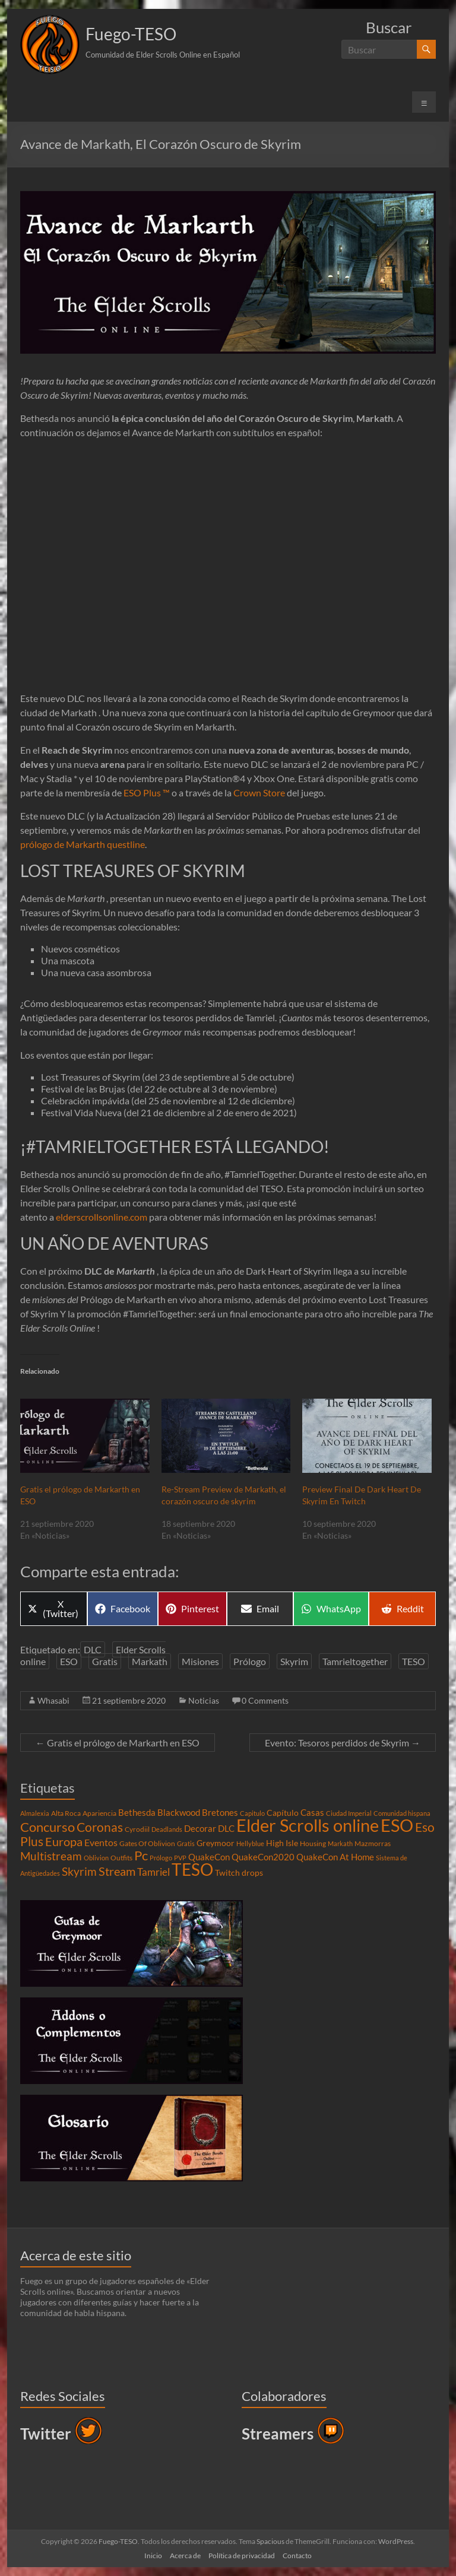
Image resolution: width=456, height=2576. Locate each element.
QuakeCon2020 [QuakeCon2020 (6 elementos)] (263, 1856)
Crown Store (259, 792)
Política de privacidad (241, 2555)
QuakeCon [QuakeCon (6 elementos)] (209, 1856)
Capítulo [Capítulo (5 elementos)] (283, 1813)
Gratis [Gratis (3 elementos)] (186, 1843)
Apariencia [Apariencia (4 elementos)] (99, 1813)
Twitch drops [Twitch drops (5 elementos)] (239, 1873)
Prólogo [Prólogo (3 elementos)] (161, 1858)
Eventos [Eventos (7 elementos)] (101, 1842)
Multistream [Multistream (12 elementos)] (51, 1856)
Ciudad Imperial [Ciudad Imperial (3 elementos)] (349, 1813)
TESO (413, 1661)
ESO (69, 1661)
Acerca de (185, 2555)
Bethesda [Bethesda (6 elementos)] (137, 1812)
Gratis (105, 1661)
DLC (93, 1649)
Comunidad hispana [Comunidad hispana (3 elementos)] (401, 1813)
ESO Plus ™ (147, 792)
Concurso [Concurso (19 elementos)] (47, 1827)
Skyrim (294, 1661)
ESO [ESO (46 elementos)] (397, 1825)
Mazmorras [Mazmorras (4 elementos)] (372, 1843)
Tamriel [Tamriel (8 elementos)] (153, 1872)
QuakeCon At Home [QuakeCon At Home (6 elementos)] (335, 1856)
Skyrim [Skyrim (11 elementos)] (79, 1871)
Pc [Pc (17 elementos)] (141, 1855)
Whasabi (53, 1700)
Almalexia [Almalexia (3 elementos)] (34, 1813)
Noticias (203, 1700)
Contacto (297, 2555)
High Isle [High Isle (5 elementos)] (282, 1843)
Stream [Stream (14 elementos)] (117, 1871)
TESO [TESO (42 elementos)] (192, 1869)
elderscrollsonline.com (101, 1216)
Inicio (153, 2555)
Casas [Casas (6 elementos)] (312, 1812)
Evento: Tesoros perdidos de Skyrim (342, 1742)
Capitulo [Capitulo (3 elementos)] (252, 1813)
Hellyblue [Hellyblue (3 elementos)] (250, 1843)
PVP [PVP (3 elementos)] (180, 1858)
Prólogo (249, 1661)
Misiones (200, 1661)
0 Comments (265, 1700)
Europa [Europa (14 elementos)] (64, 1841)
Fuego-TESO (131, 34)
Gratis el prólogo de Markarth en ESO (118, 1742)
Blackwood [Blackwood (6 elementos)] (178, 1812)
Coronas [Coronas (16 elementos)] (100, 1827)
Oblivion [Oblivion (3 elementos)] (96, 1858)
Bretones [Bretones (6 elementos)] (220, 1812)
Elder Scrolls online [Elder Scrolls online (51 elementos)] (307, 1825)
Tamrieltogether (355, 1661)
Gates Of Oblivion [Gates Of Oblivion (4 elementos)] (147, 1843)
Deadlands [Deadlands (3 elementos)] (166, 1829)
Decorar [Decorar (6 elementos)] (200, 1828)
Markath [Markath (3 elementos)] (340, 1843)
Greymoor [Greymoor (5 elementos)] (216, 1843)
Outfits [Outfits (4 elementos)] (121, 1857)
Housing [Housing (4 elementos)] (313, 1843)
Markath (149, 1661)
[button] (50, 44)
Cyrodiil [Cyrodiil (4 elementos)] (137, 1829)
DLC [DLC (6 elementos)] (226, 1828)
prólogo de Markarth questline (82, 844)
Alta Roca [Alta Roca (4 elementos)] (66, 1813)
